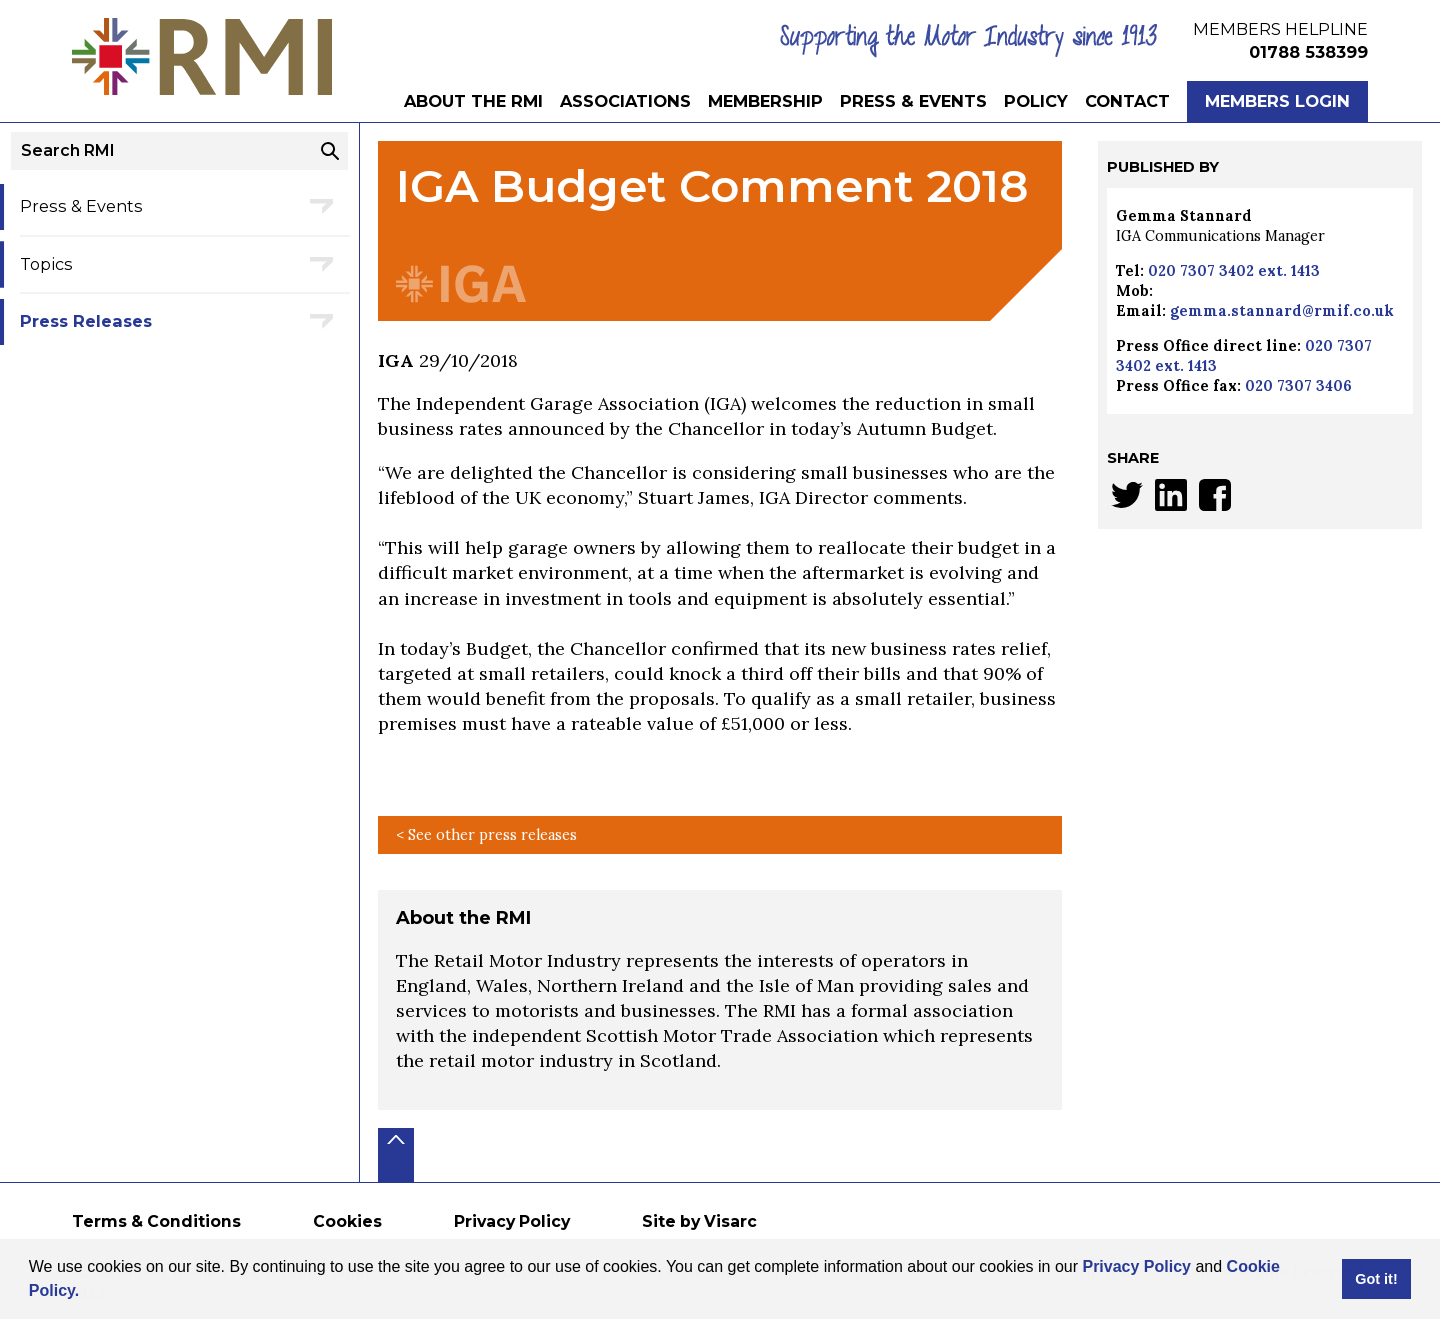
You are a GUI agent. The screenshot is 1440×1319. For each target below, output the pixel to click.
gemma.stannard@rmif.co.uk (1282, 311)
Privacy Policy (1136, 1266)
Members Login (1277, 101)
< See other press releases (486, 835)
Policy (1036, 101)
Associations (625, 101)
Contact (1127, 101)
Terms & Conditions (156, 1221)
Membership (765, 101)
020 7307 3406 (1298, 386)
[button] (87, 1293)
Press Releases (86, 321)
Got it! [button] (1376, 1279)
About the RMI (473, 101)
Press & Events (913, 101)
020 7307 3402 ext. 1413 (1234, 271)
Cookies (347, 1221)
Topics (46, 264)
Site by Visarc (699, 1221)
